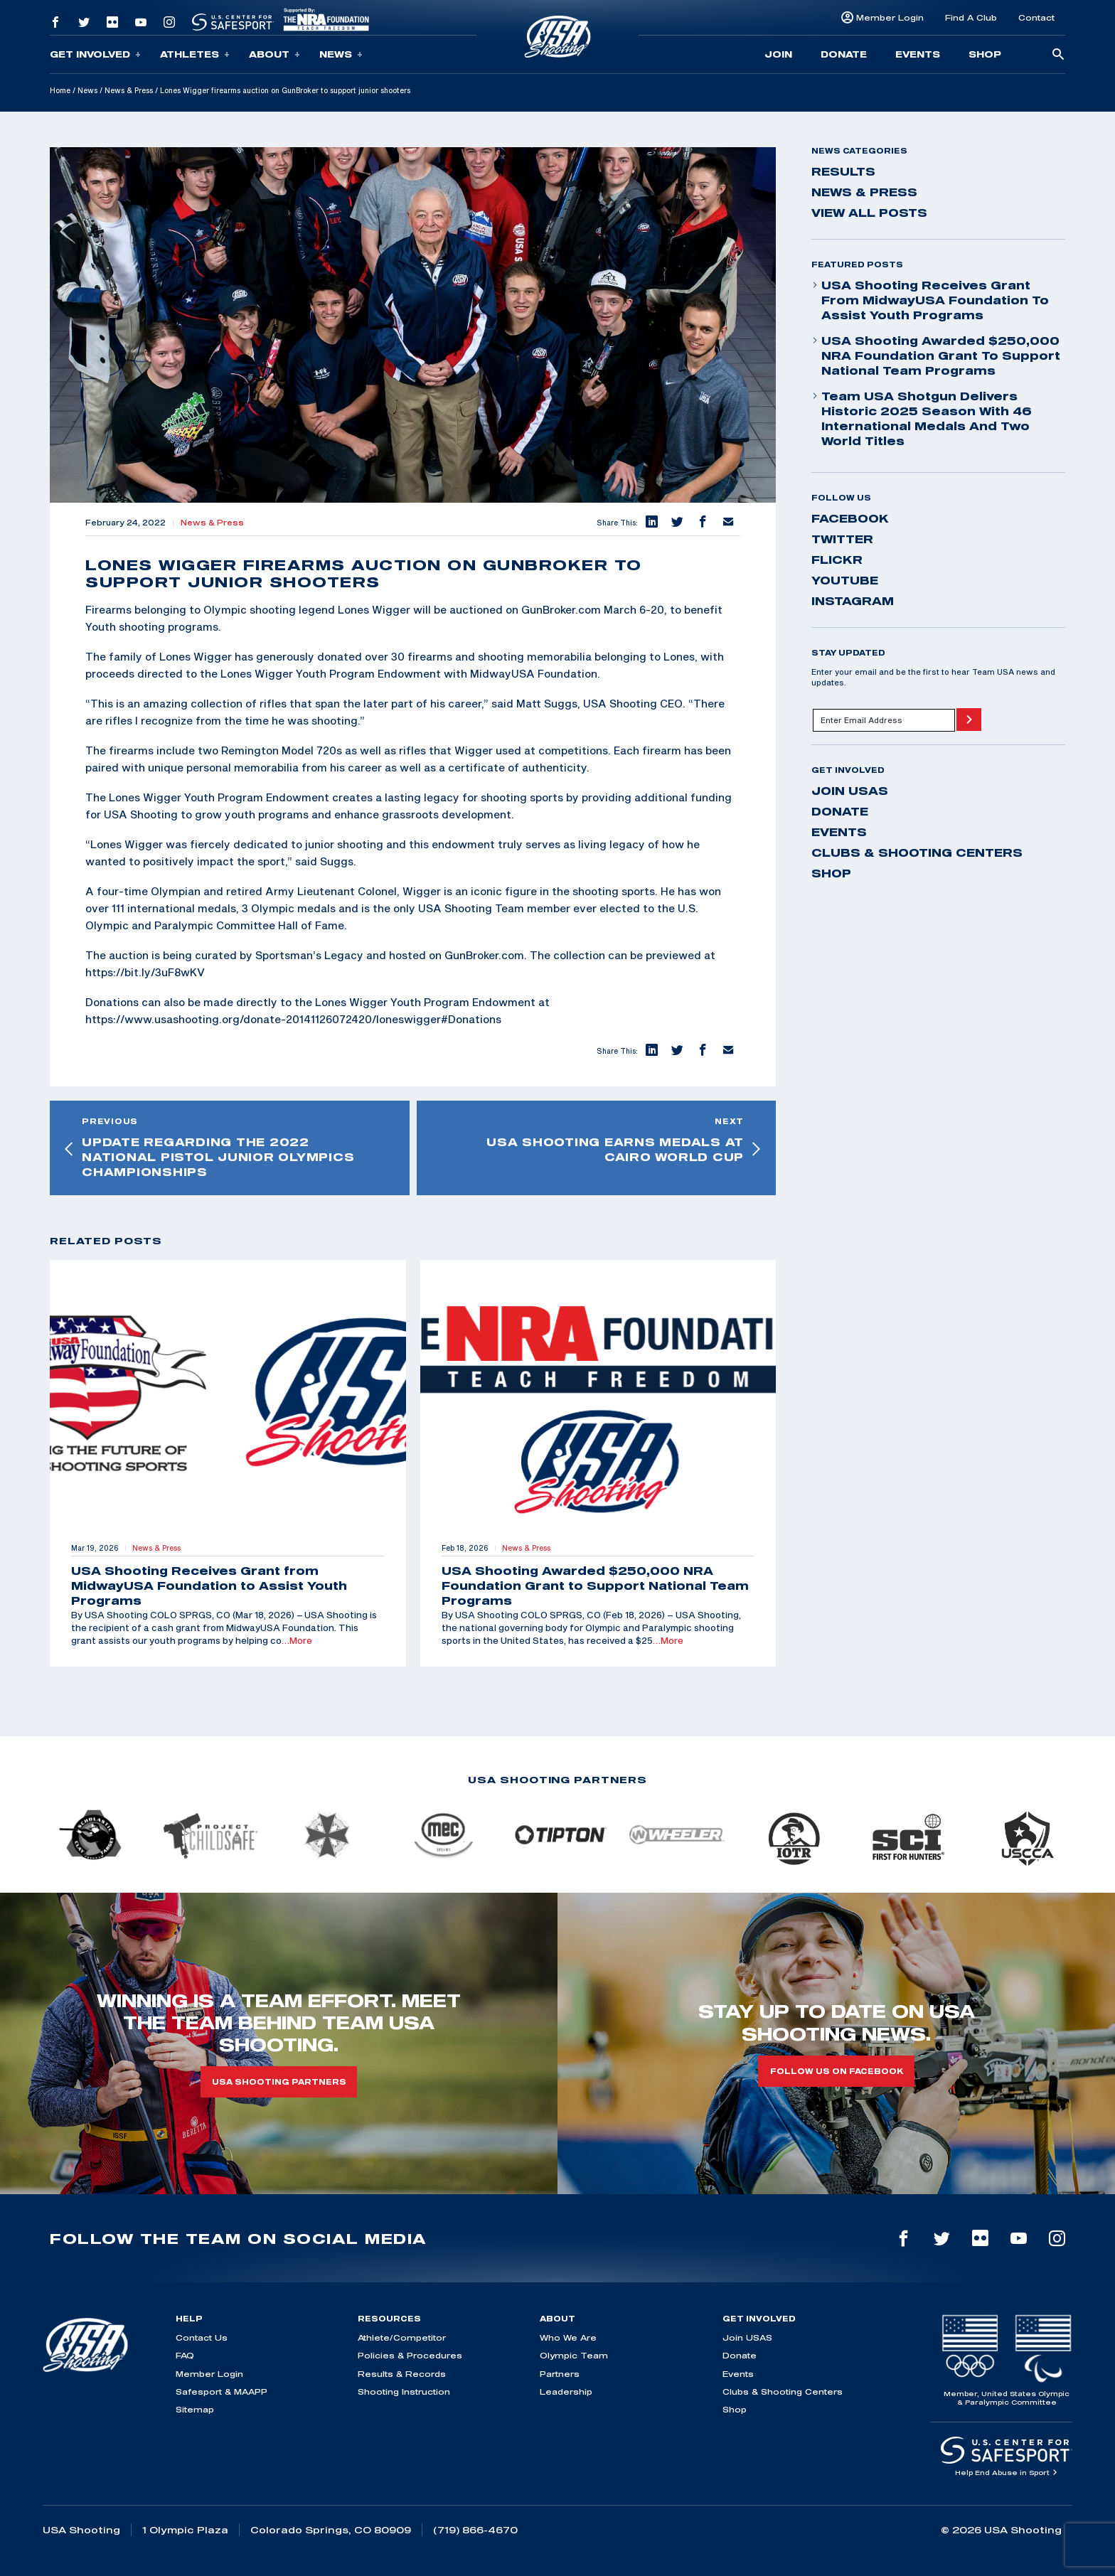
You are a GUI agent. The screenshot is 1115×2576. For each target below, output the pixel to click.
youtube (844, 580)
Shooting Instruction (404, 2391)
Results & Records (402, 2373)
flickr (837, 559)
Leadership (566, 2391)
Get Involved (95, 54)
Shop (985, 54)
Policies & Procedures (410, 2355)
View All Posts (869, 212)
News (341, 54)
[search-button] (1058, 55)
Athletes (195, 54)
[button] (650, 522)
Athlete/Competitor (402, 2337)
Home (60, 90)
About (274, 54)
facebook (850, 518)
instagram (852, 600)
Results (843, 171)
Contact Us (202, 2337)
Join (778, 54)
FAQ (185, 2355)
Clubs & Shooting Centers (917, 852)
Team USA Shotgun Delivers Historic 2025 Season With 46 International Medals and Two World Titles (921, 418)
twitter (842, 539)
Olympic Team (574, 2355)
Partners (560, 2373)
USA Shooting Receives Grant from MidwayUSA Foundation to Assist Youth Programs (930, 300)
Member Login (890, 17)
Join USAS (849, 790)
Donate (844, 54)
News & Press (129, 90)
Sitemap (195, 2409)
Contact (1036, 17)
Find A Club (971, 17)
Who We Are (568, 2337)
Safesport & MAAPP (221, 2391)
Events (917, 54)
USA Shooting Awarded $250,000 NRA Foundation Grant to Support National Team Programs (935, 355)
